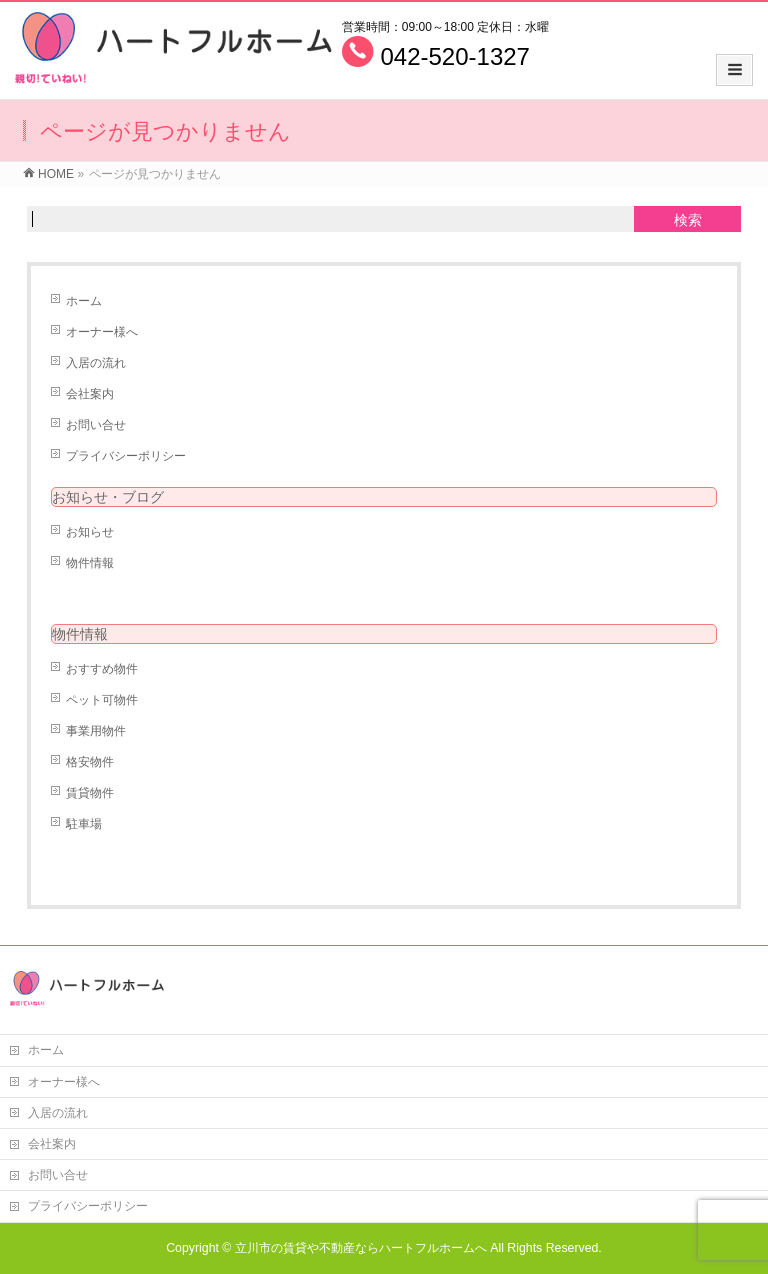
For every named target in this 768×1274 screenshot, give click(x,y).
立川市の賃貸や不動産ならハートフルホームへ (361, 1248)
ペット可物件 (102, 700)
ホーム (84, 301)
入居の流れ (96, 363)
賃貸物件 (90, 793)
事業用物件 (96, 731)
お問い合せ (96, 425)
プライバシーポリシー (126, 456)
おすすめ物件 (102, 669)
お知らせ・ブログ (108, 497)
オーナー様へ (102, 332)
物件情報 (90, 563)
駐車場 (84, 824)
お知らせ (90, 532)
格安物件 (90, 762)
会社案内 (90, 394)
